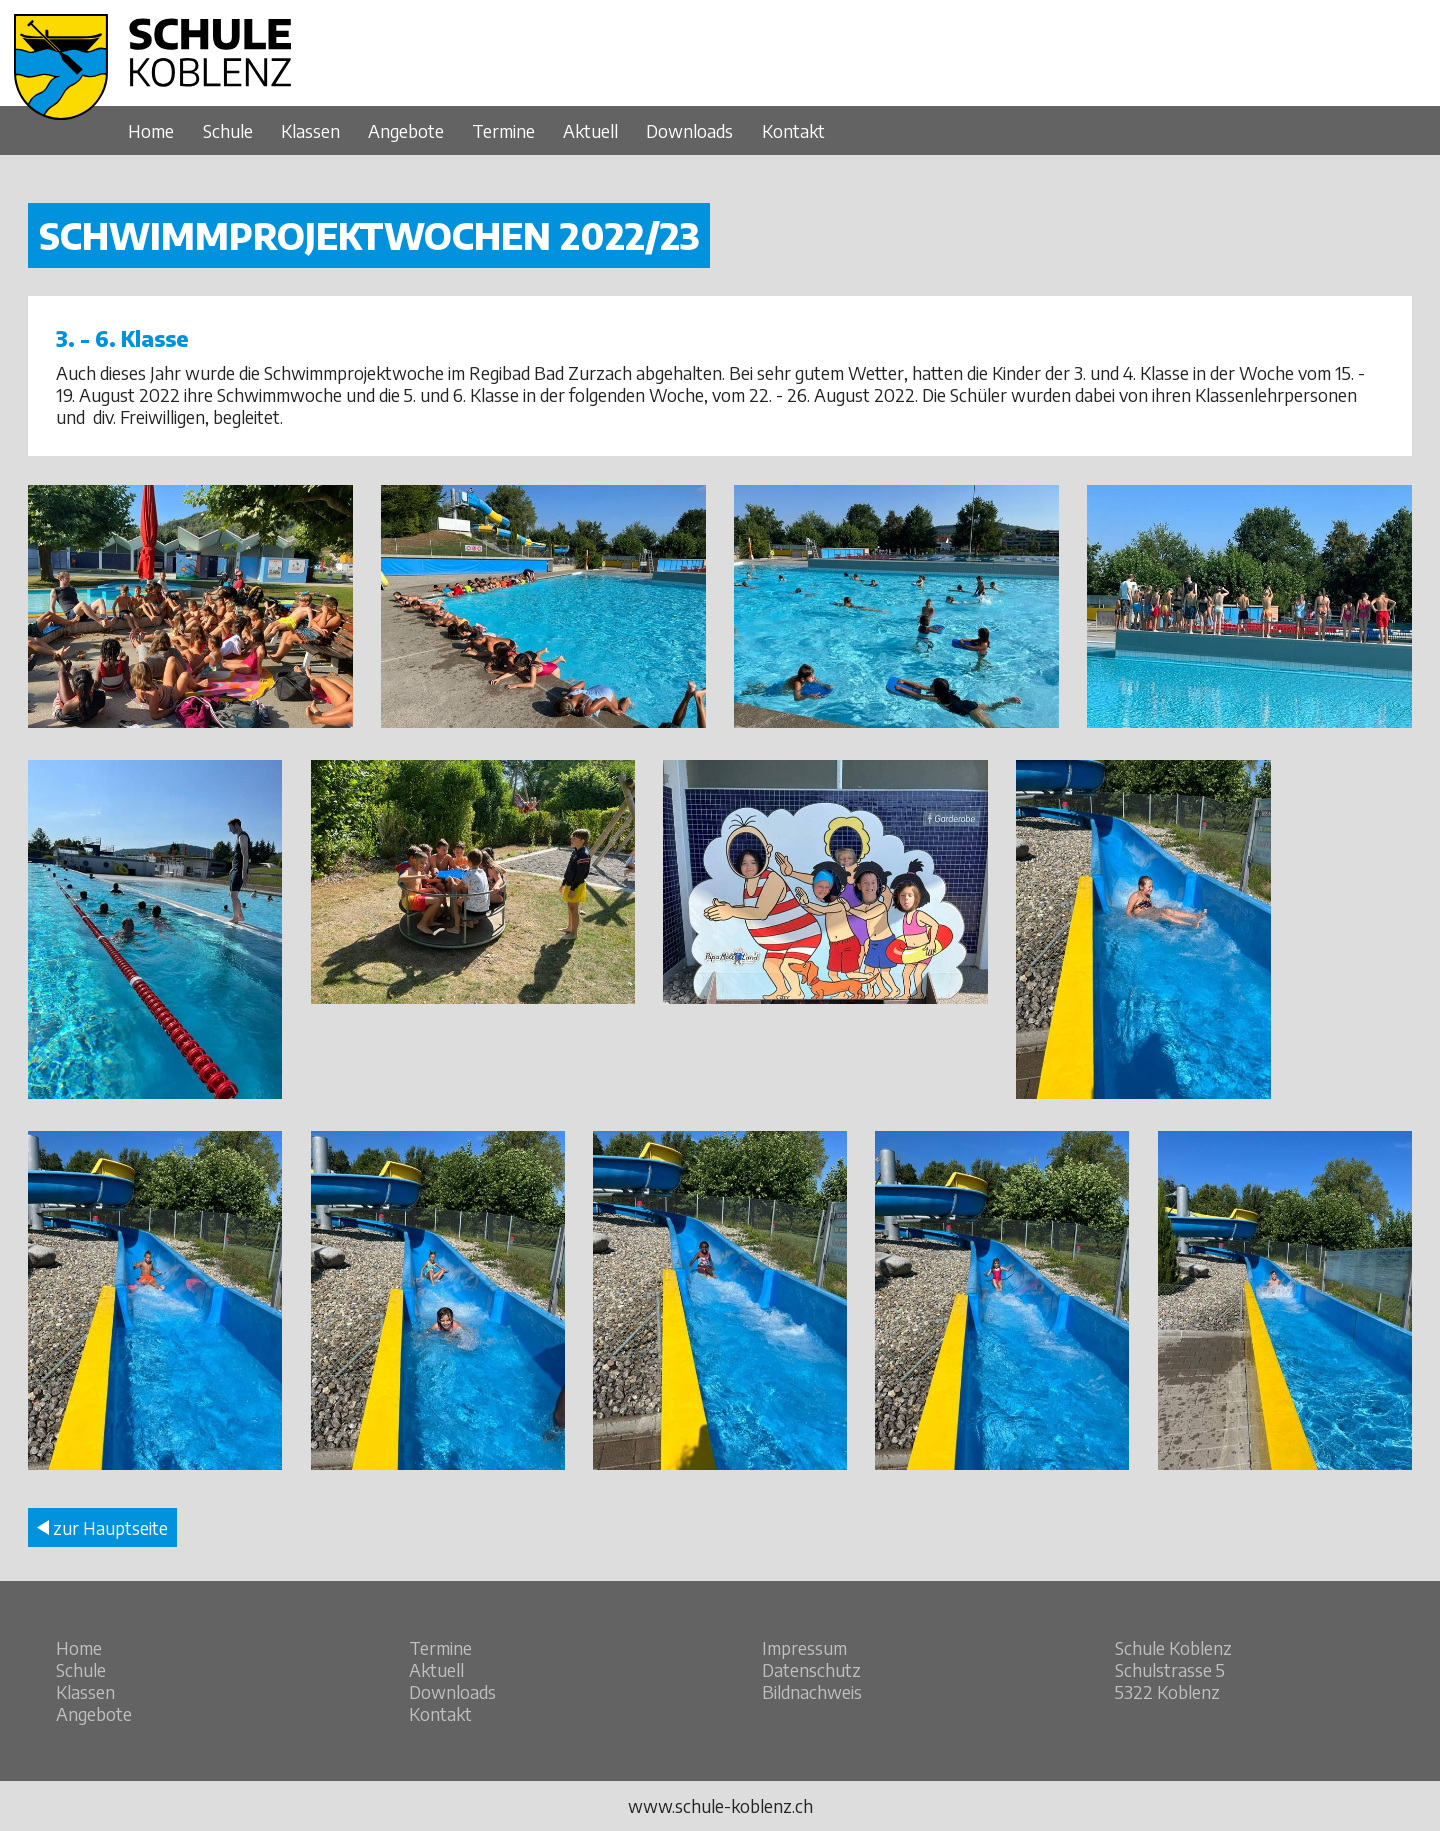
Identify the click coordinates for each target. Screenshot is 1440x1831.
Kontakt (793, 131)
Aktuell (590, 131)
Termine (503, 131)
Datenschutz (811, 1670)
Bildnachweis (812, 1692)
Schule (228, 131)
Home (151, 131)
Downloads (689, 131)
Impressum (804, 1648)
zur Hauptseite (102, 1528)
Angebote (406, 131)
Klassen (310, 131)
